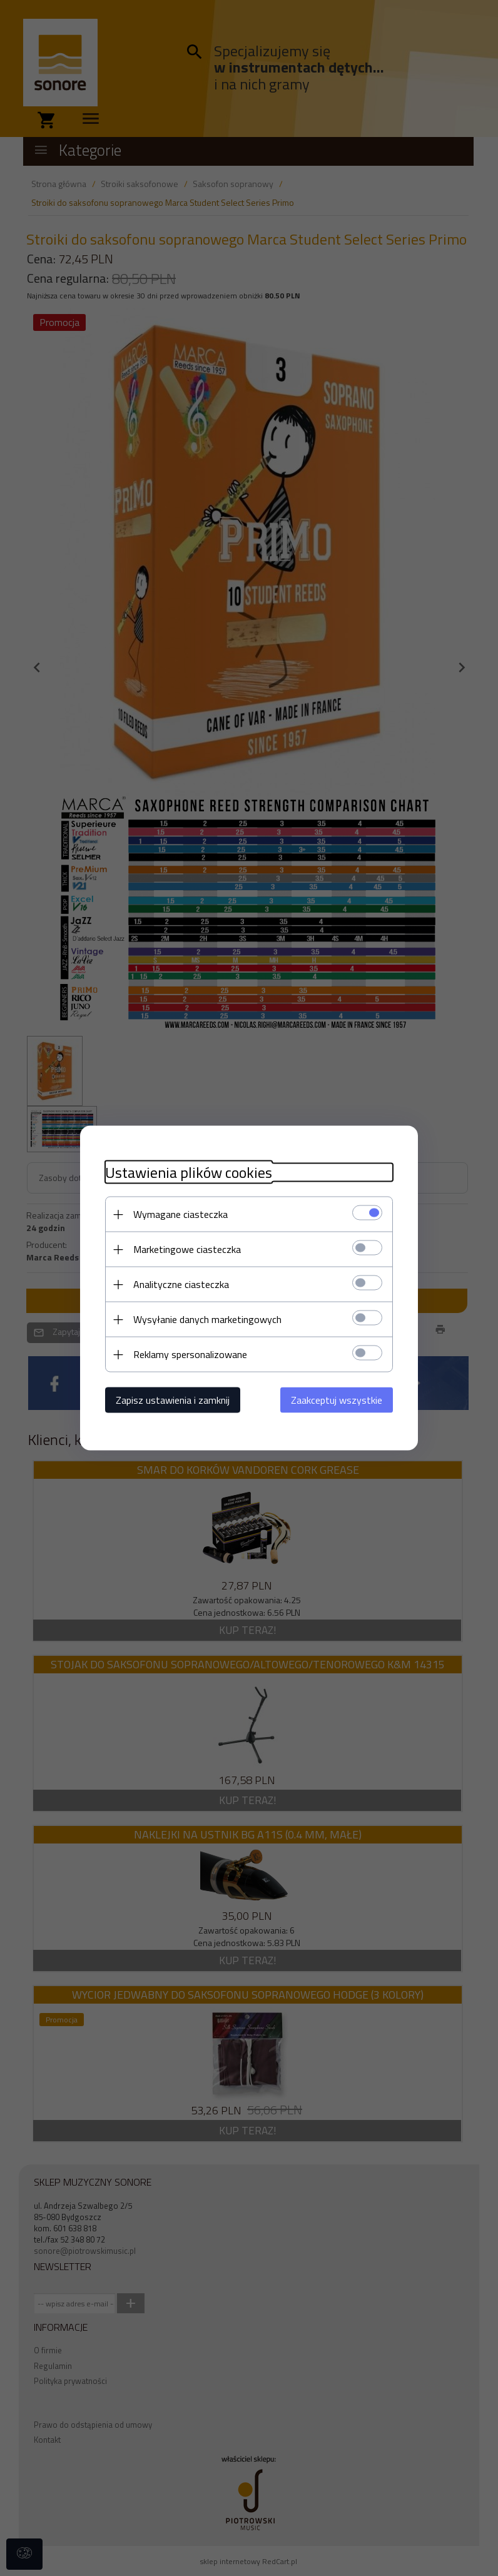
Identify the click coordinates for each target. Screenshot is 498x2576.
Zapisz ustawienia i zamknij (173, 1399)
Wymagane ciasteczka (180, 1214)
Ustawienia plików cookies (188, 1173)
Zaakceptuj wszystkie (336, 1399)
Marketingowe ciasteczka (187, 1249)
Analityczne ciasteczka (181, 1284)
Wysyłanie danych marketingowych (207, 1319)
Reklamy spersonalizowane (190, 1354)
